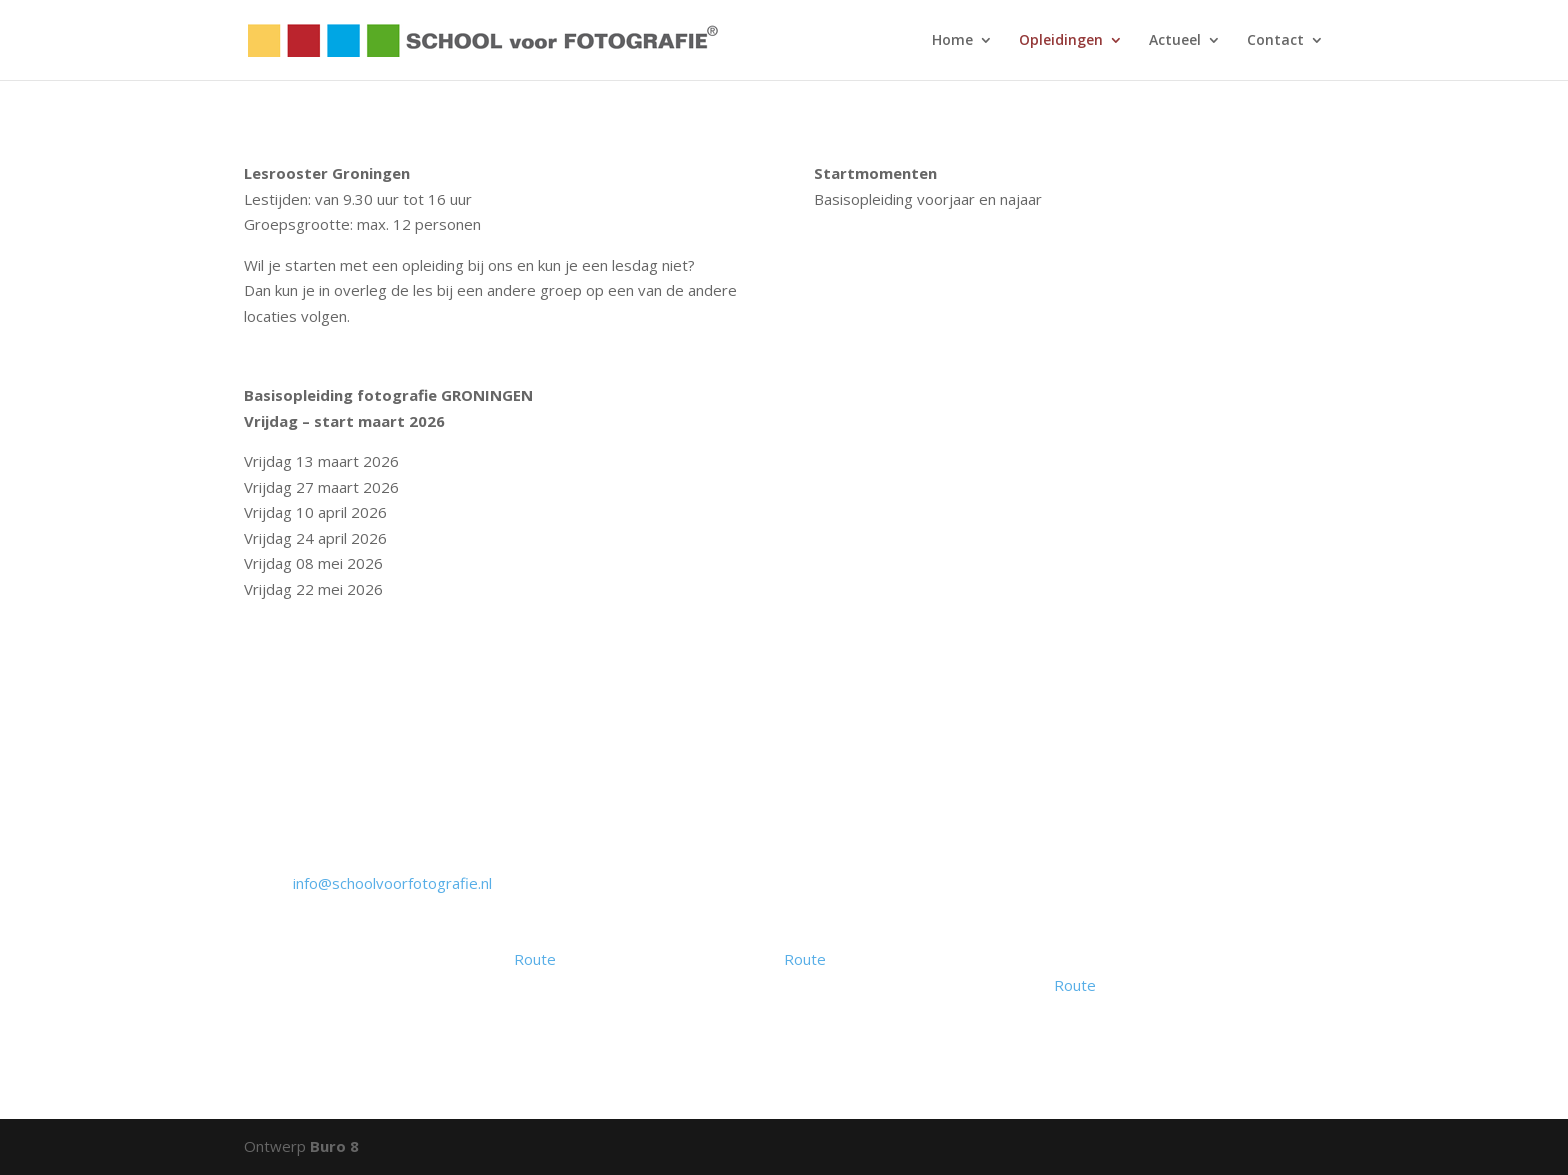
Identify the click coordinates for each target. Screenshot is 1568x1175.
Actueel (1175, 41)
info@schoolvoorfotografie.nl (392, 883)
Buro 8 (334, 1146)
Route (535, 959)
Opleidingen (1061, 41)
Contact (1275, 41)
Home (952, 41)
